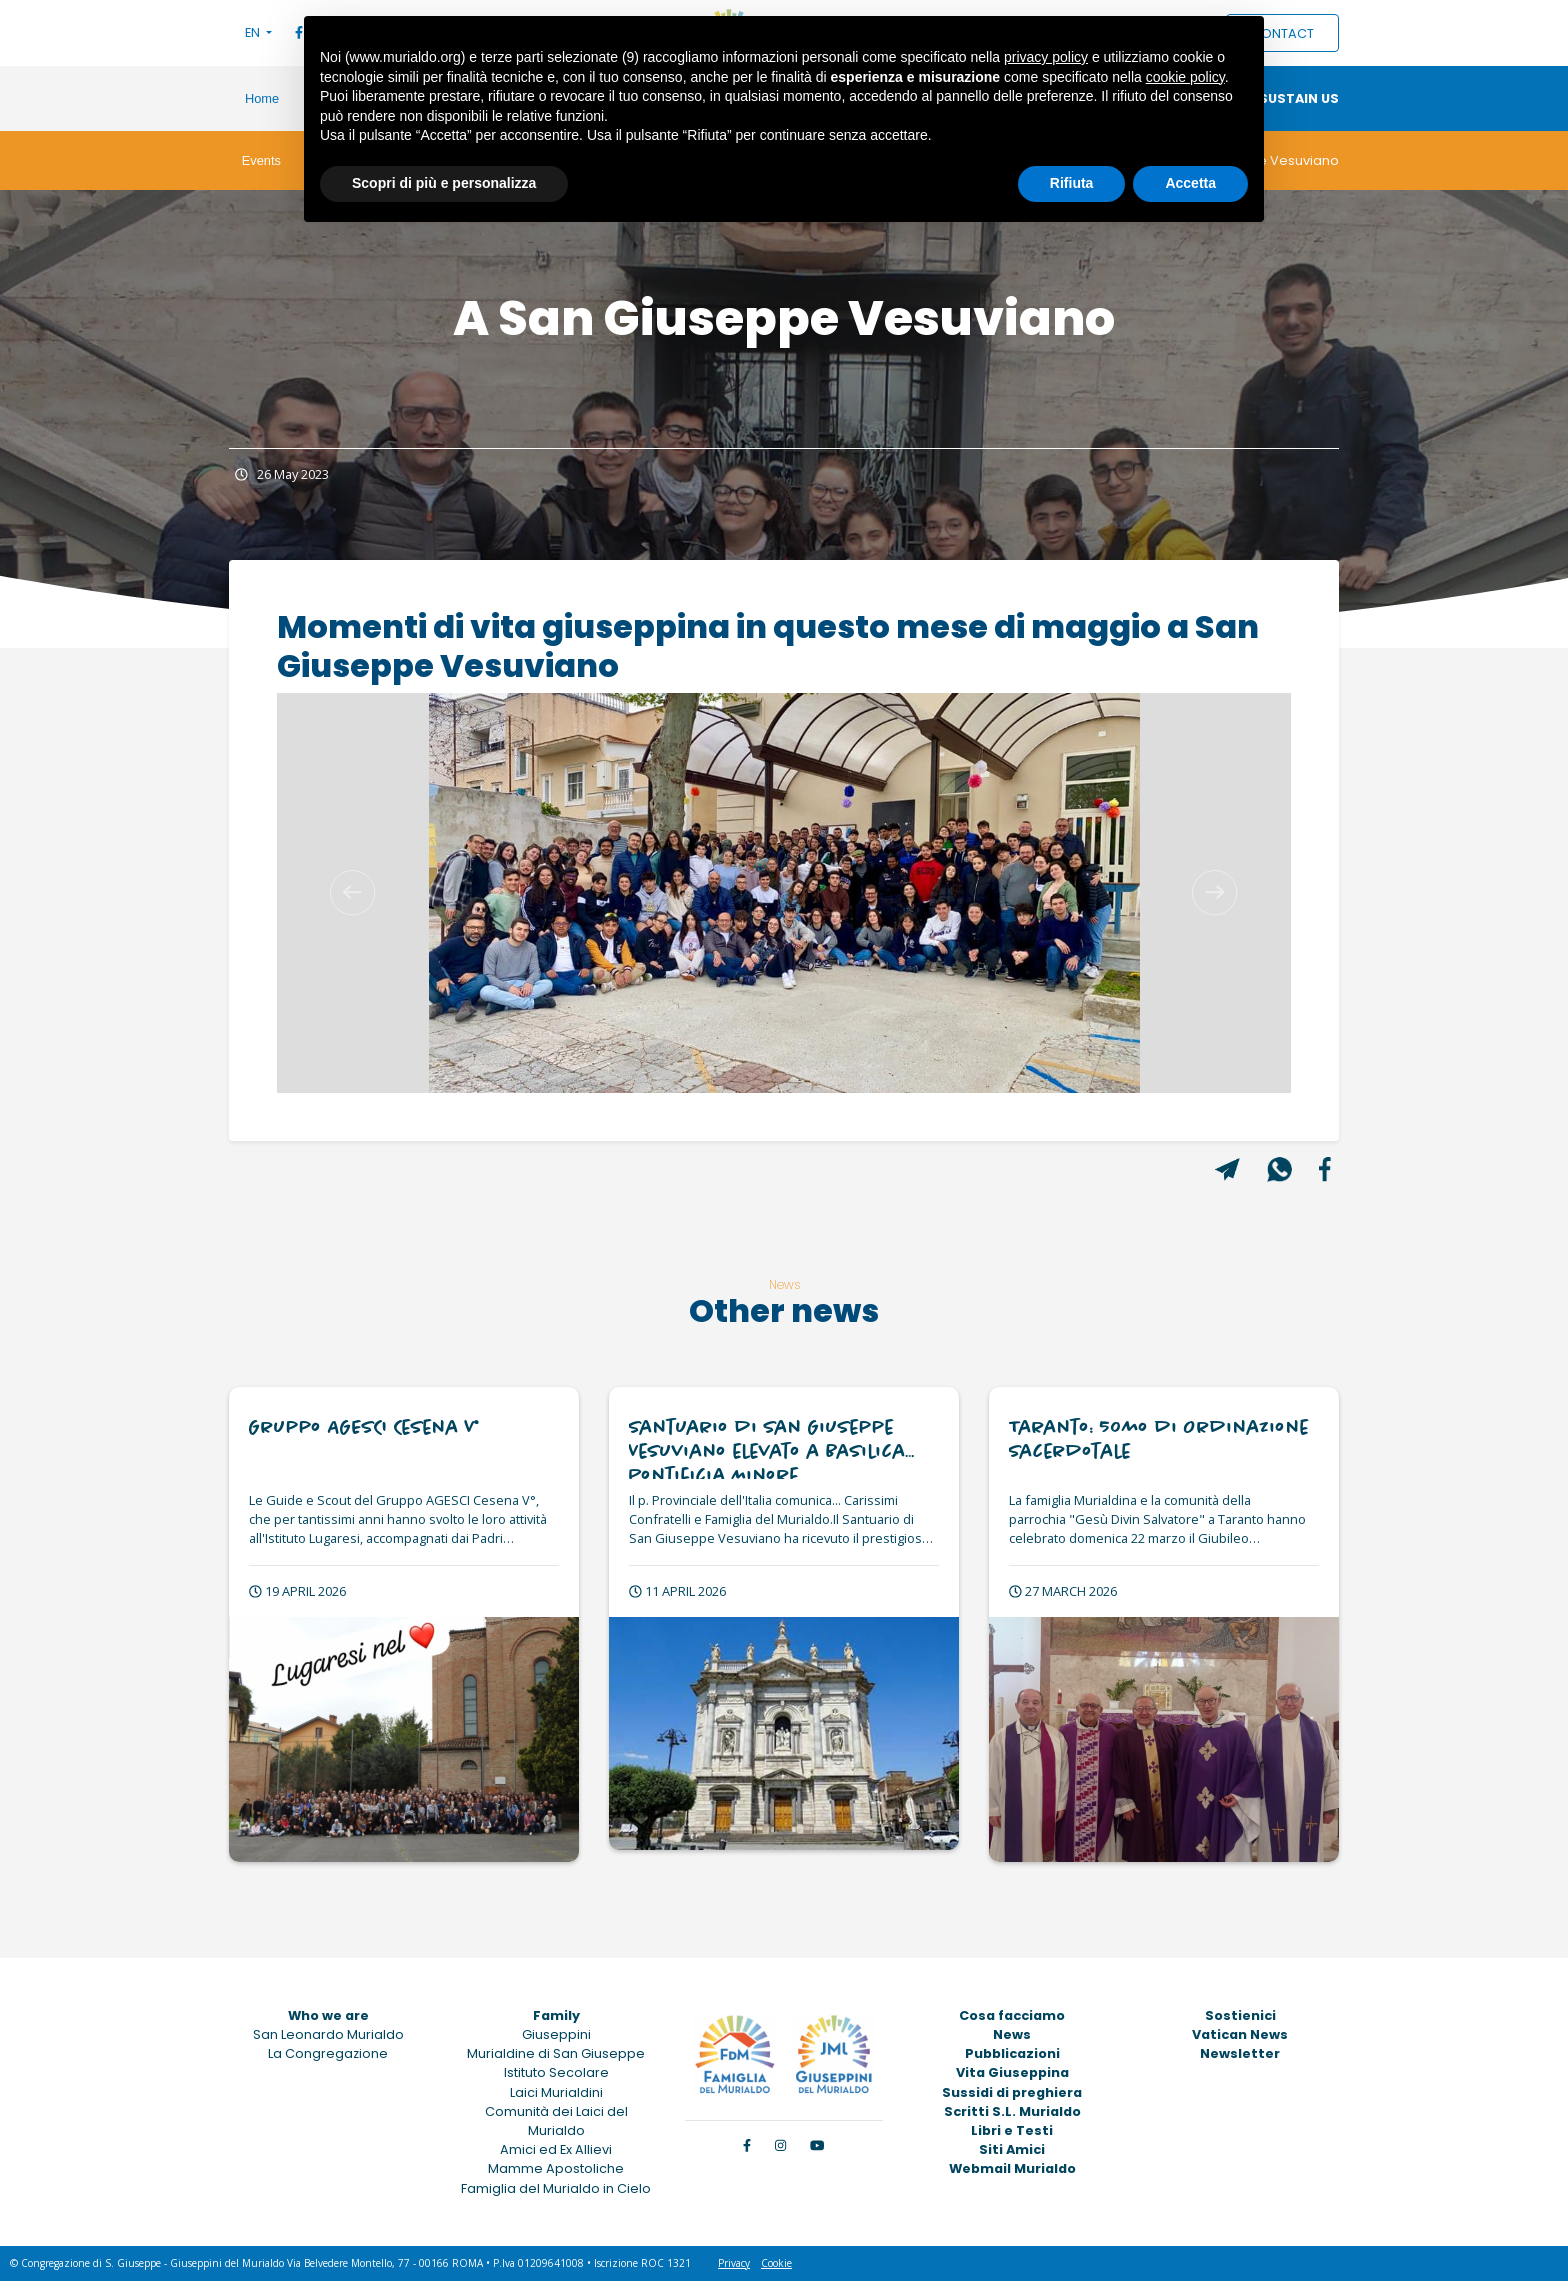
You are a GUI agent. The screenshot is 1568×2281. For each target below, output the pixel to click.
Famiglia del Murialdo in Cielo (556, 2188)
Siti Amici (1012, 2149)
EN (254, 32)
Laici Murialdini (556, 2092)
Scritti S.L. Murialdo (1012, 2111)
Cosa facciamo (1012, 2015)
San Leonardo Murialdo (328, 2034)
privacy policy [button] (1046, 57)
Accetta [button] (1190, 183)
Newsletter (1240, 2053)
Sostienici (1240, 2015)
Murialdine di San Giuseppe (556, 2053)
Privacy (734, 2263)
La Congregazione (328, 2053)
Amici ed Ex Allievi (556, 2149)
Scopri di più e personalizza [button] (444, 183)
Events (261, 160)
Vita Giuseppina (1012, 2072)
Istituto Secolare (556, 2072)
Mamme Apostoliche (556, 2168)
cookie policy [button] (1185, 77)
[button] (353, 893)
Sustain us (1299, 98)
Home (262, 98)
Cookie (776, 2263)
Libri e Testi (1012, 2130)
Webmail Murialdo (1012, 2168)
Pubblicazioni (1012, 2053)
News (1012, 2034)
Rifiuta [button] (1072, 183)
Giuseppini (556, 2034)
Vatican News (1240, 2034)
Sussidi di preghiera (1012, 2092)
